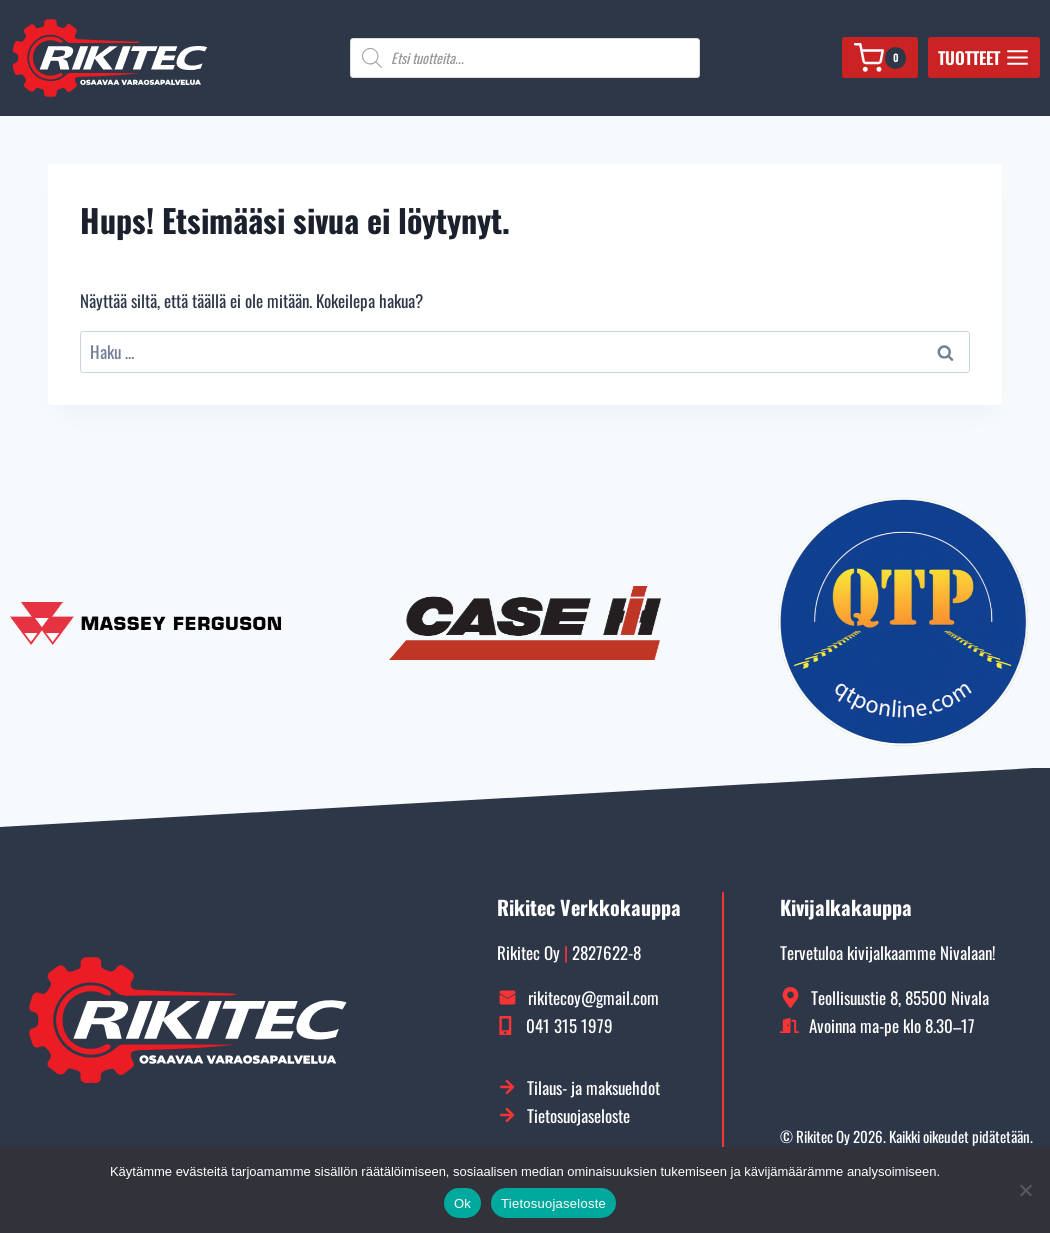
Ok (462, 1203)
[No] (1025, 1190)
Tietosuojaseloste (553, 1203)
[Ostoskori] (879, 57)
